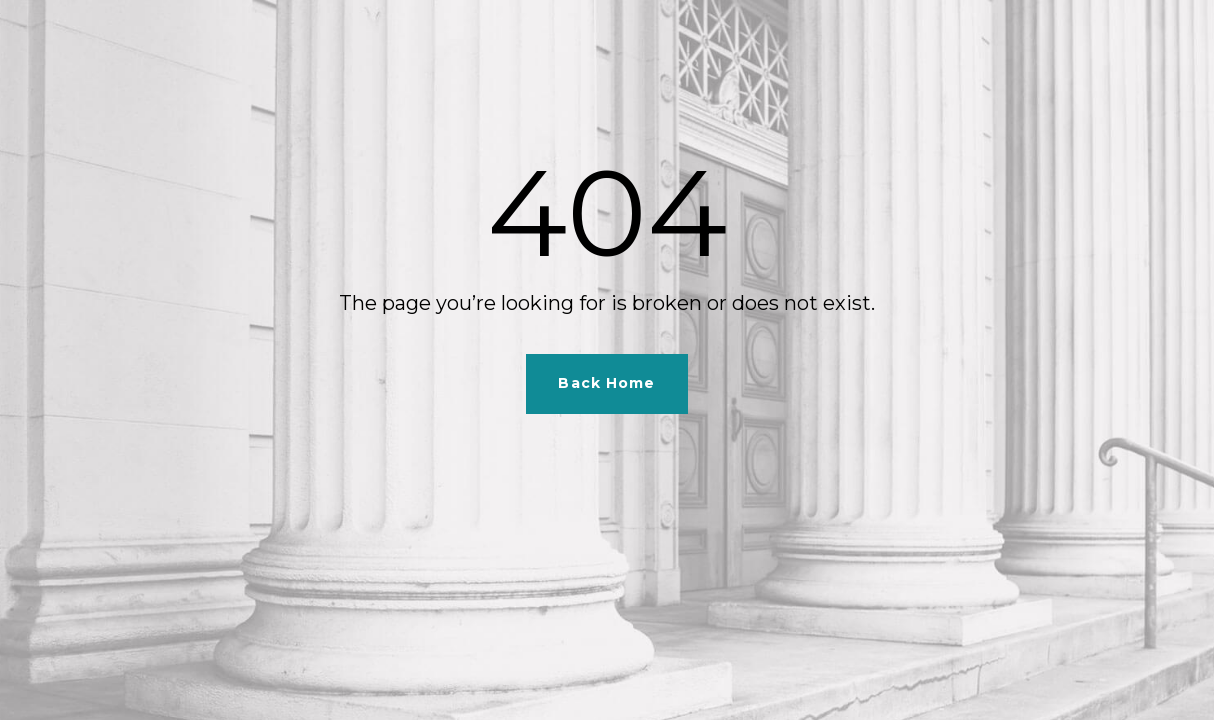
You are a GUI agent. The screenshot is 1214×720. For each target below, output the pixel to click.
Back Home (606, 383)
